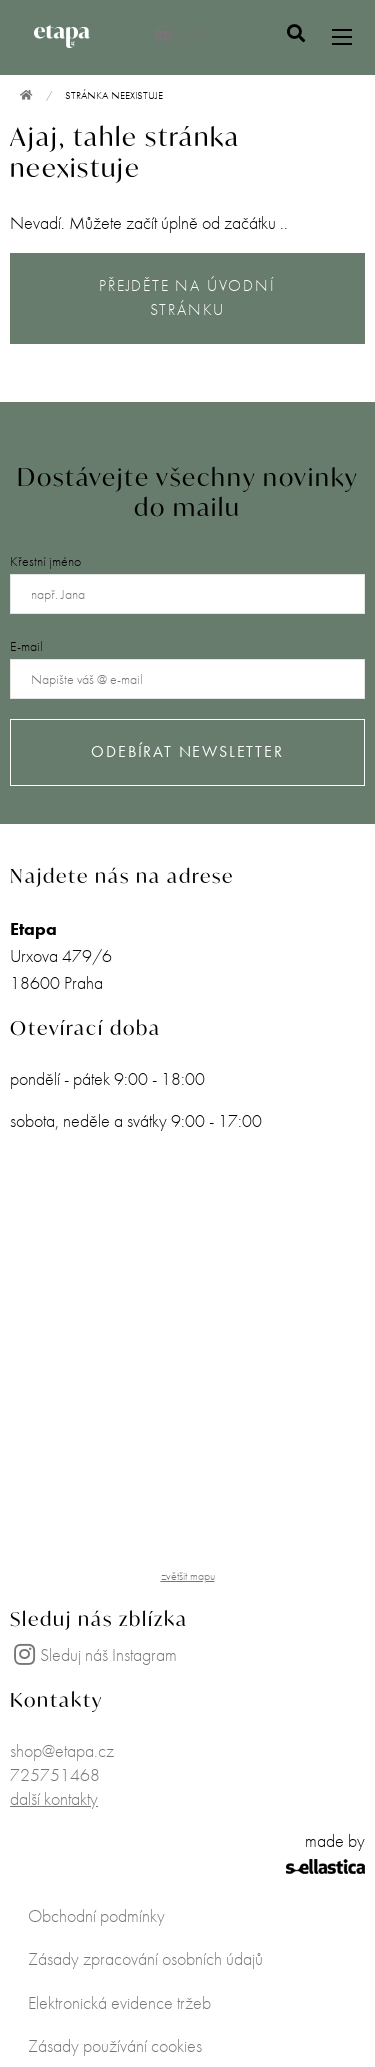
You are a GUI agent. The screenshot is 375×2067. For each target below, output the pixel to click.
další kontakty (54, 1798)
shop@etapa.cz (62, 1750)
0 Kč (181, 33)
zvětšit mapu (188, 1576)
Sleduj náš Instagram (93, 1654)
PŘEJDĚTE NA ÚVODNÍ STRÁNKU (187, 298)
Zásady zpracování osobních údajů (145, 1958)
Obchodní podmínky (96, 1915)
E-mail (26, 646)
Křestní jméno (45, 561)
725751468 (55, 1774)
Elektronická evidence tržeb (119, 2002)
